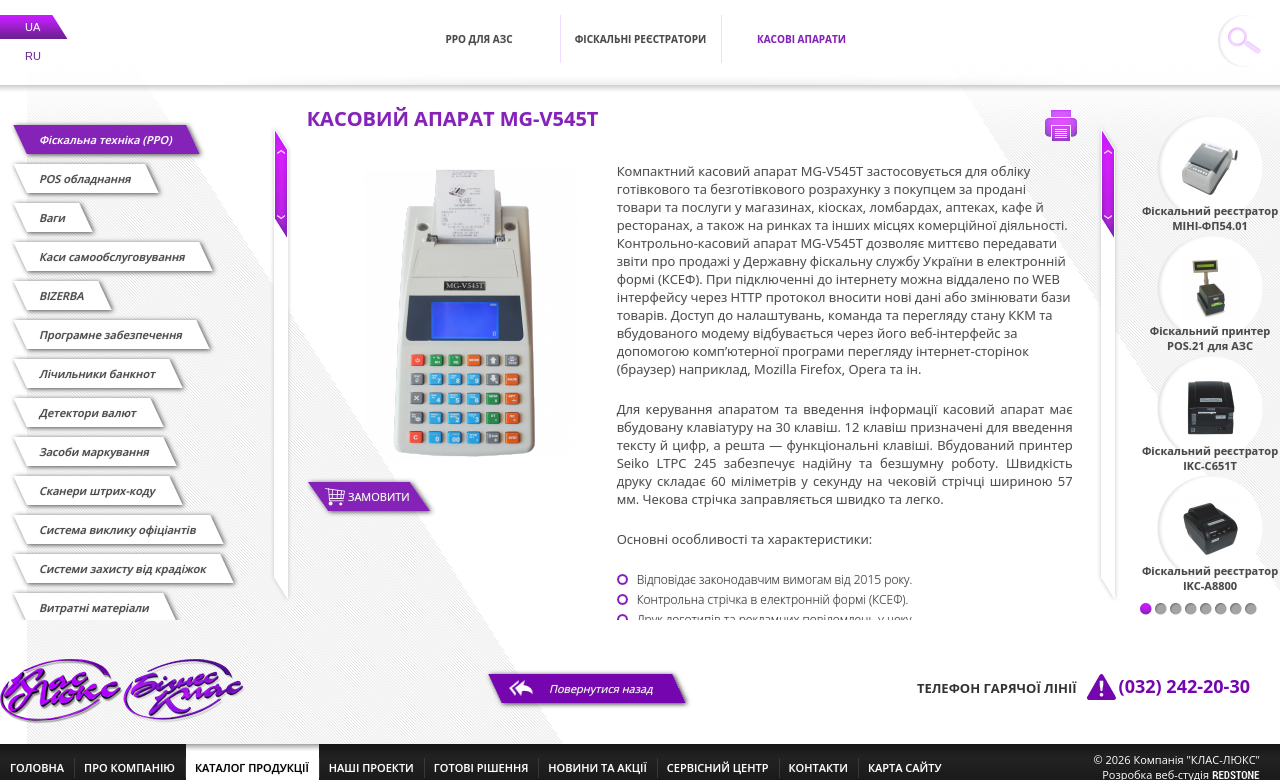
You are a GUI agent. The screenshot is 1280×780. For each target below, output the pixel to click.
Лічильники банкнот (97, 361)
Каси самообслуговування (112, 244)
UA (32, 15)
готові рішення (481, 755)
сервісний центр (718, 755)
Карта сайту (905, 755)
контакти (818, 755)
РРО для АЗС (478, 27)
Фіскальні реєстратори (641, 27)
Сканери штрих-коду (97, 478)
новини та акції (597, 755)
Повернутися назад (601, 676)
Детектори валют (88, 400)
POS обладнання (85, 166)
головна (37, 755)
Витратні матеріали (94, 595)
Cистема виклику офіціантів (118, 517)
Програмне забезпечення (111, 322)
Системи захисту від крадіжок (123, 556)
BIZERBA (62, 283)
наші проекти (371, 755)
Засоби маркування (94, 439)
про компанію (129, 755)
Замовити (379, 484)
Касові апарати (801, 27)
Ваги (53, 205)
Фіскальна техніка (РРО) (106, 127)
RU (33, 44)
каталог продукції (252, 755)
